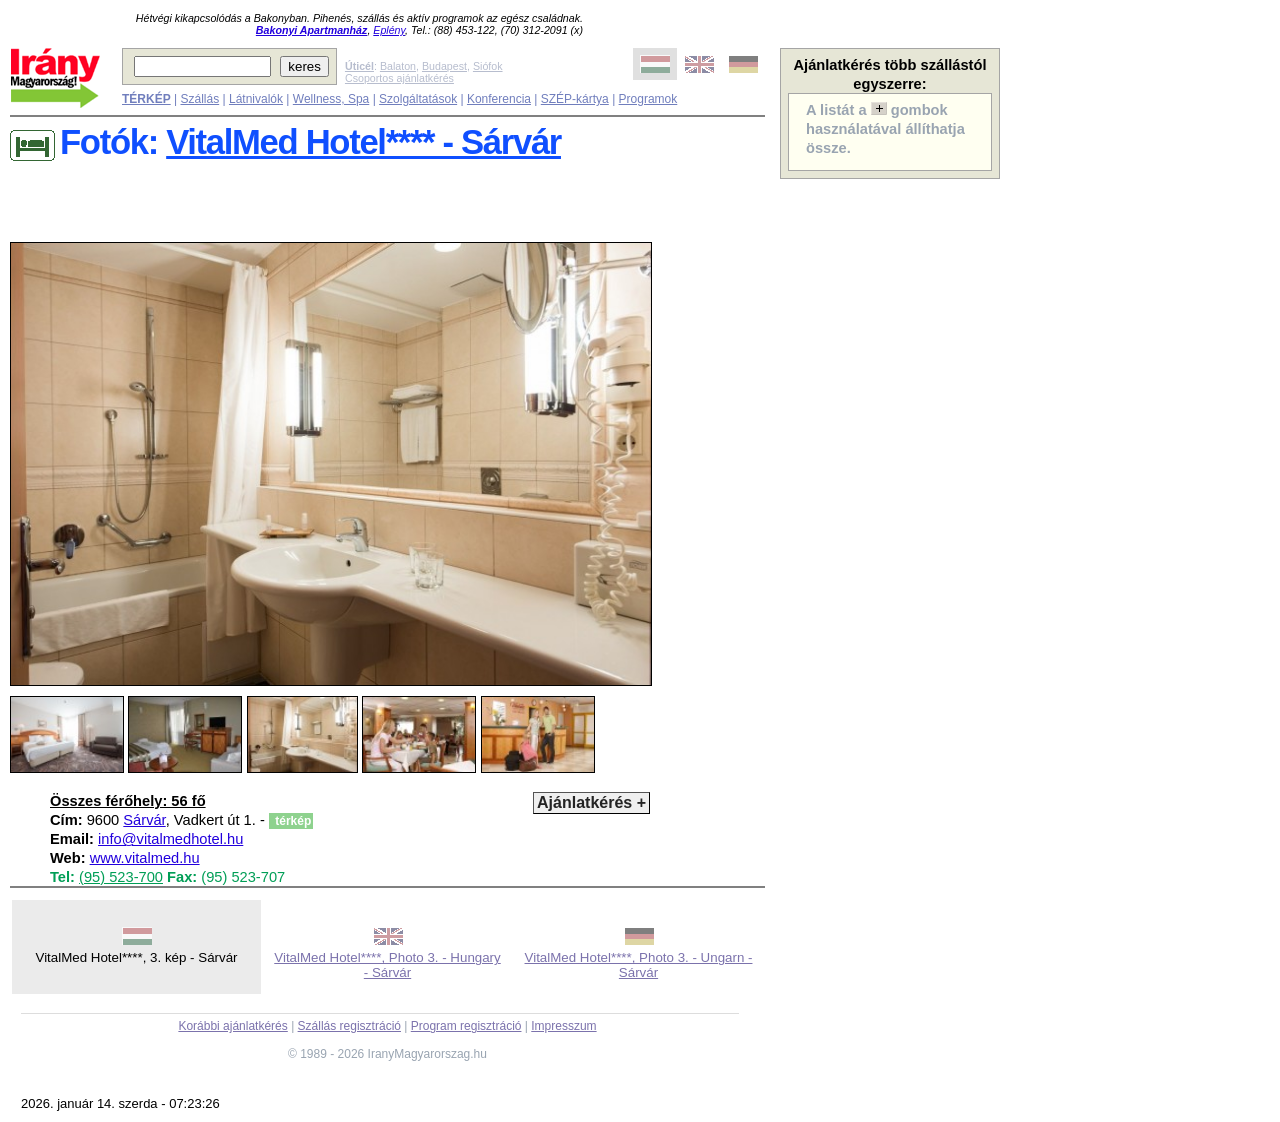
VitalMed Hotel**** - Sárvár (363, 142)
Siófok (488, 66)
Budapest (444, 66)
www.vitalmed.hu (145, 858)
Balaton (398, 66)
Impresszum (563, 1026)
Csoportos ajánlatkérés (399, 78)
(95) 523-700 (121, 877)
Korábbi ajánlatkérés (232, 1026)
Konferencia (499, 99)
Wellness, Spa (331, 99)
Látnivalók (256, 99)
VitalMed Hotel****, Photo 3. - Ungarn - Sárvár (639, 965)
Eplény (389, 30)
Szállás (199, 99)
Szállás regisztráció (349, 1026)
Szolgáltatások (418, 99)
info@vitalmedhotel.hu (170, 839)
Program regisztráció (466, 1026)
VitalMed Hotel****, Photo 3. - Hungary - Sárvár (387, 965)
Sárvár (144, 820)
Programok (648, 99)
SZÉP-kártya (575, 99)
